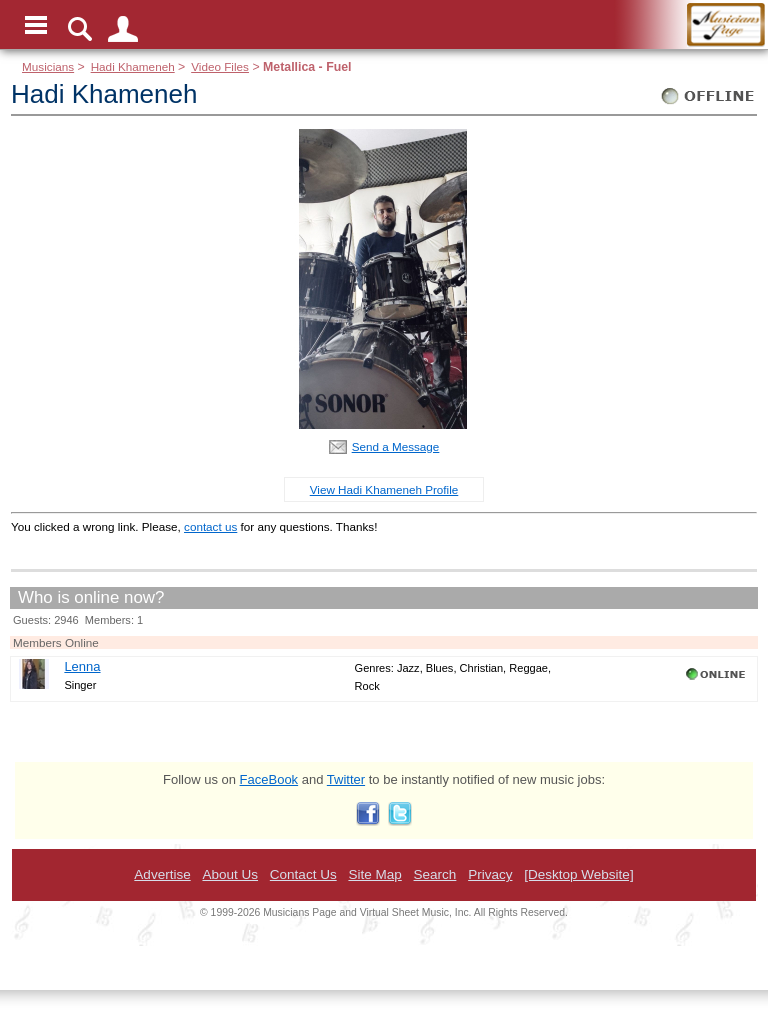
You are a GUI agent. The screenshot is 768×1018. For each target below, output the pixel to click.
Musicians (48, 66)
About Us (230, 874)
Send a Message (396, 446)
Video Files (220, 66)
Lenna (82, 666)
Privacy (490, 874)
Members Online (56, 642)
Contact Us (303, 874)
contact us (210, 526)
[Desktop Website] (578, 874)
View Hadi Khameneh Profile (384, 489)
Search (435, 874)
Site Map (374, 874)
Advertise (162, 874)
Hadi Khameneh (133, 66)
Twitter (346, 779)
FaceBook (269, 779)
